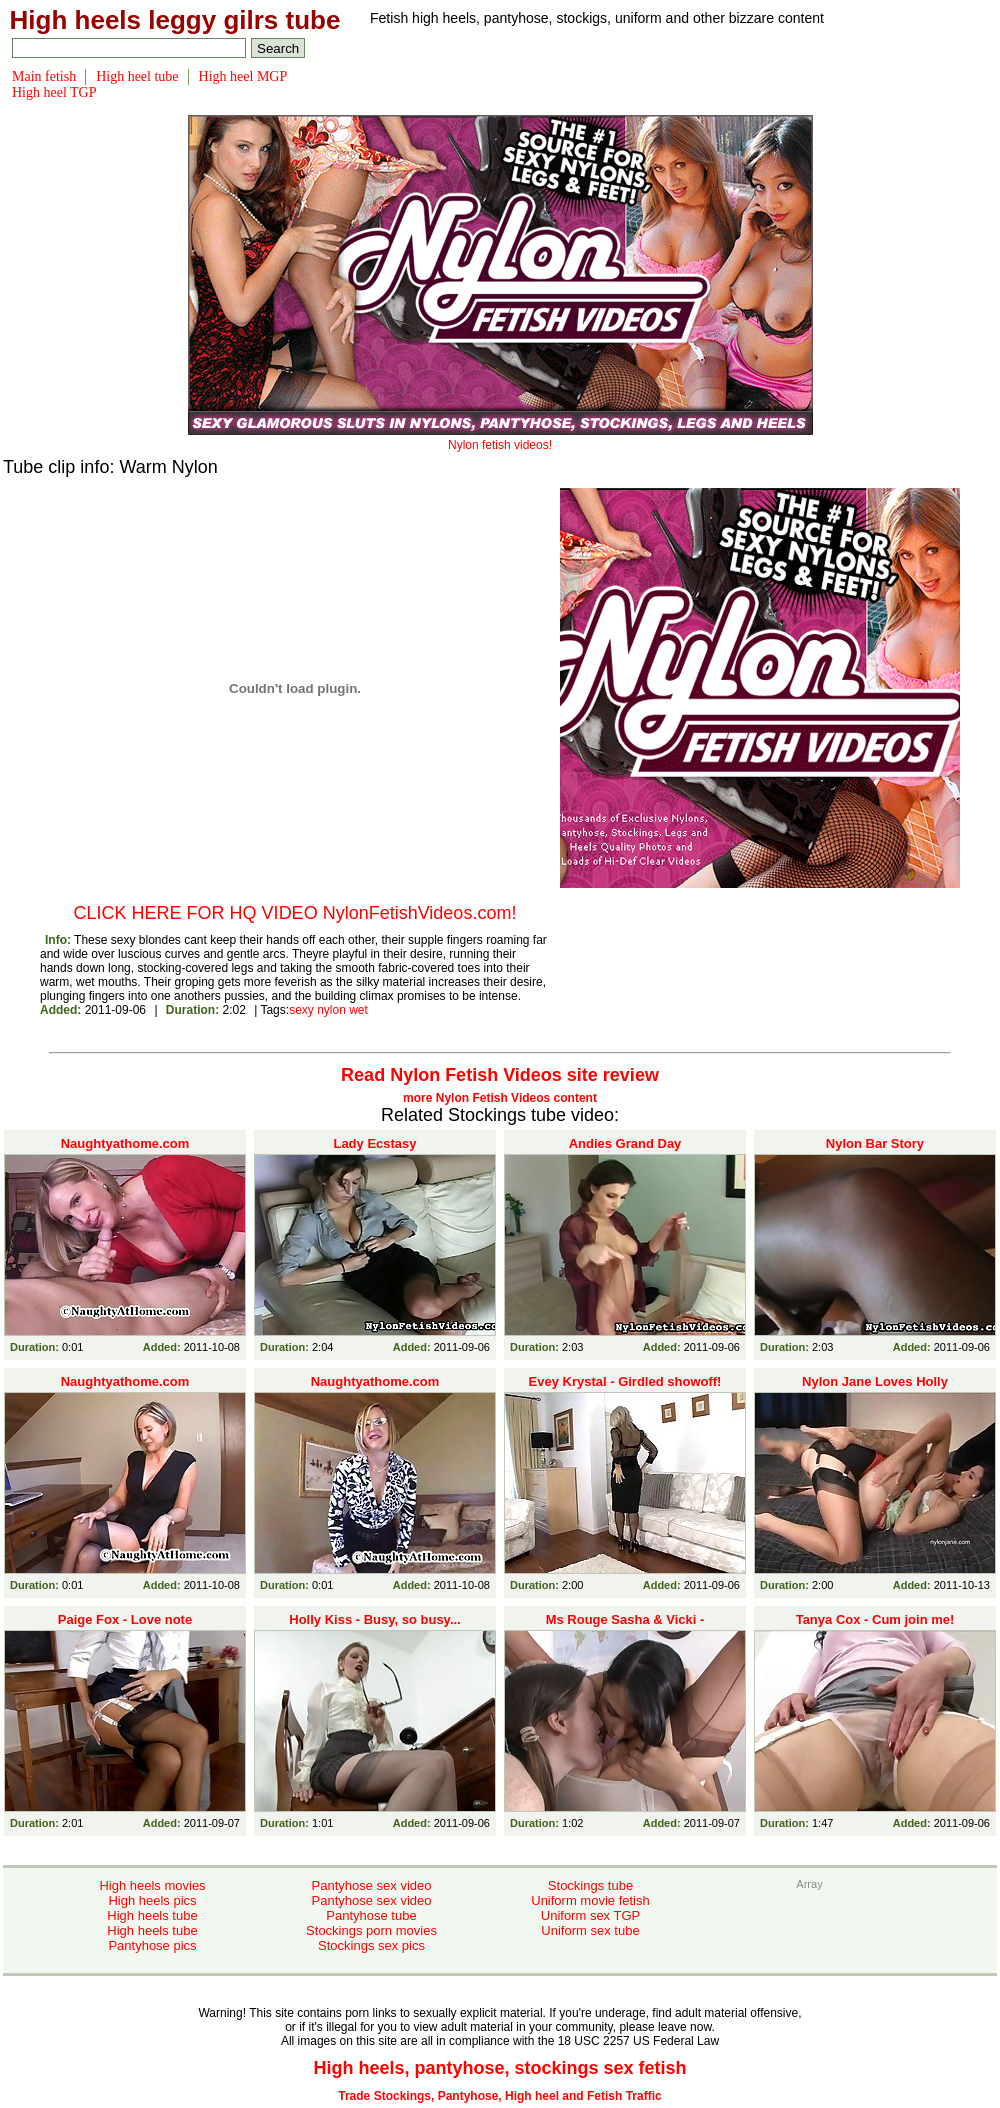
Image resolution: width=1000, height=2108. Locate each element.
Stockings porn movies (371, 1930)
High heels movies (152, 1885)
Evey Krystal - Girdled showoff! (625, 1381)
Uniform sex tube (590, 1930)
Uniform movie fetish (590, 1900)
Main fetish (44, 76)
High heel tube (137, 76)
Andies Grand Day (625, 1143)
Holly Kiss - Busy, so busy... (374, 1619)
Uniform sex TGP (590, 1915)
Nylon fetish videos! (500, 438)
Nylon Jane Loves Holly (875, 1381)
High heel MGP (243, 76)
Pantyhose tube (371, 1915)
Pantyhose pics (152, 1945)
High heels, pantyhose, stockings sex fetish (499, 2068)
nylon (331, 1010)
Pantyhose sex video (372, 1885)
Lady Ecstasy (374, 1143)
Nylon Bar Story (875, 1143)
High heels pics (152, 1900)
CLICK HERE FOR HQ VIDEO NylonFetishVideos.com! (295, 913)
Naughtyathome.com (125, 1143)
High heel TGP (54, 92)
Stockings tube (590, 1885)
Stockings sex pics (371, 1945)
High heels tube (152, 1915)
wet (358, 1010)
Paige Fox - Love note (125, 1619)
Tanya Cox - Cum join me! (875, 1619)
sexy (301, 1010)
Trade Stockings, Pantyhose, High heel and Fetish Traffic (499, 2096)
